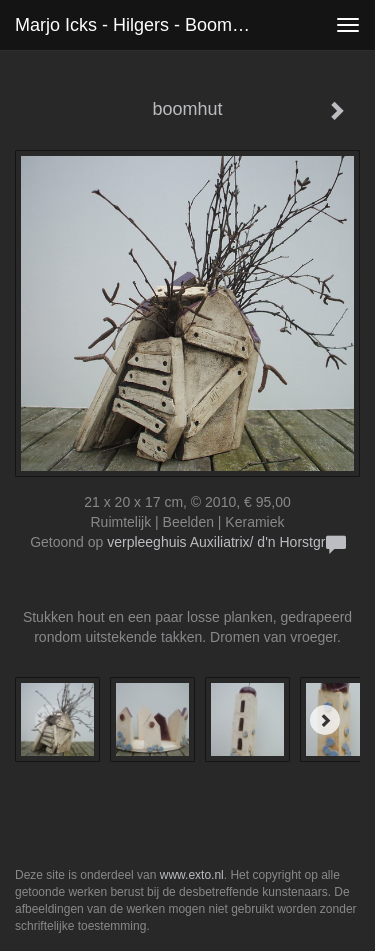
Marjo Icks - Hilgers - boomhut (136, 25)
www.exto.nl (192, 875)
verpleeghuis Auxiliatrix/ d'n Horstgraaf (226, 542)
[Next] (325, 720)
